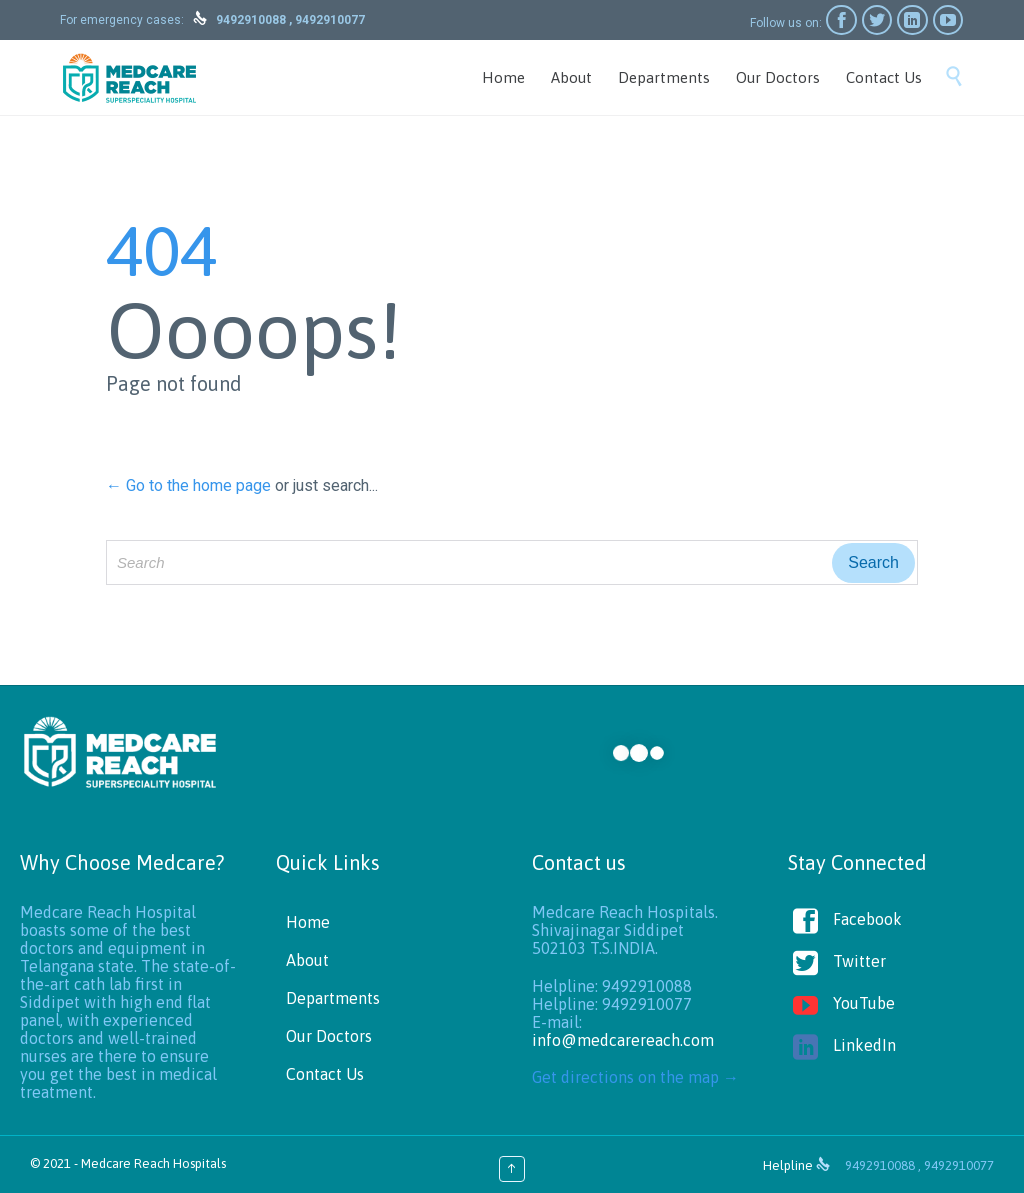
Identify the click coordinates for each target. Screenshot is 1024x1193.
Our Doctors (329, 1036)
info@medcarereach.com (623, 1040)
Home (308, 922)
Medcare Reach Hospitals (153, 1163)
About (307, 960)
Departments (333, 998)
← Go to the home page (188, 485)
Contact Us (325, 1074)
